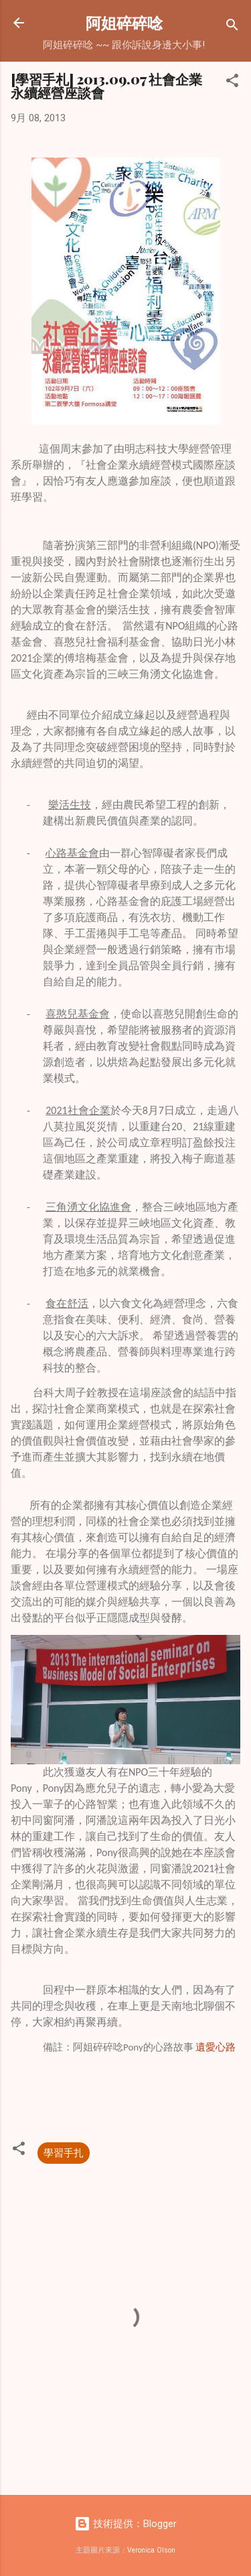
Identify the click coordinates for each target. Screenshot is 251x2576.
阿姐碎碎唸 (124, 22)
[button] (232, 82)
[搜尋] (232, 27)
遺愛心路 (215, 2047)
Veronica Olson (151, 2550)
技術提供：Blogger (125, 2524)
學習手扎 (64, 2153)
